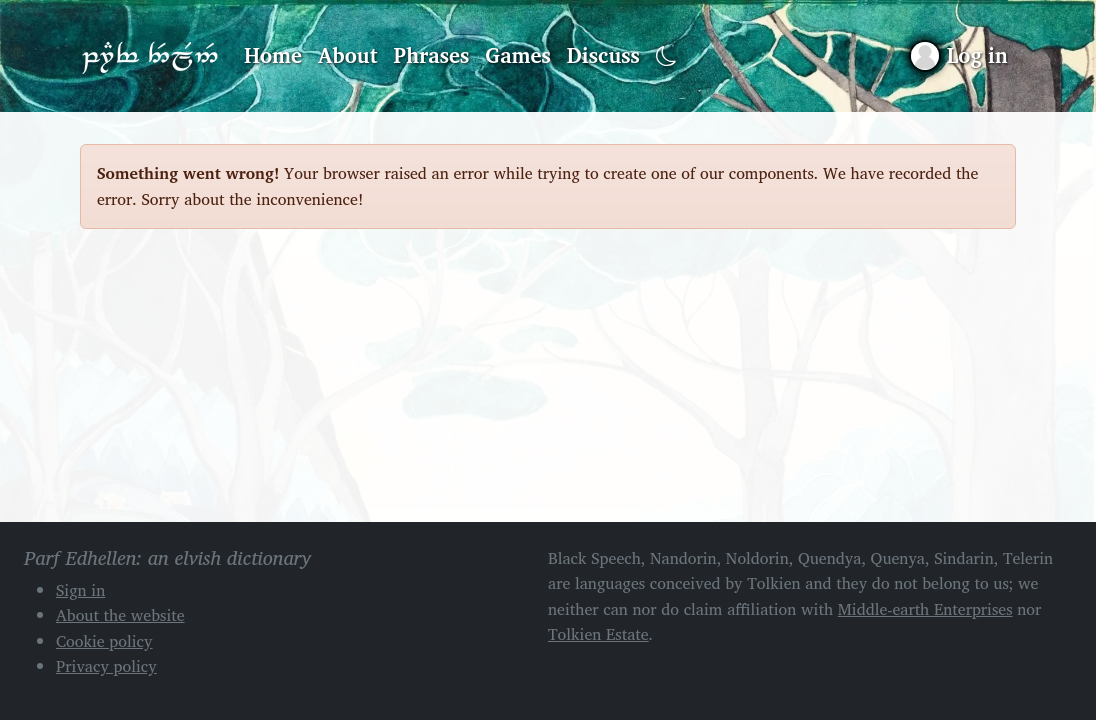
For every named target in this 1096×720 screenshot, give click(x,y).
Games (517, 55)
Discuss (603, 55)
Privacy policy (106, 666)
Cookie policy (104, 641)
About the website (120, 615)
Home (273, 55)
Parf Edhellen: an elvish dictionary (150, 56)
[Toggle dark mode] (666, 56)
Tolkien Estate (598, 634)
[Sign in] (959, 55)
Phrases (432, 55)
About (348, 55)
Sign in (80, 590)
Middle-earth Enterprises (925, 609)
